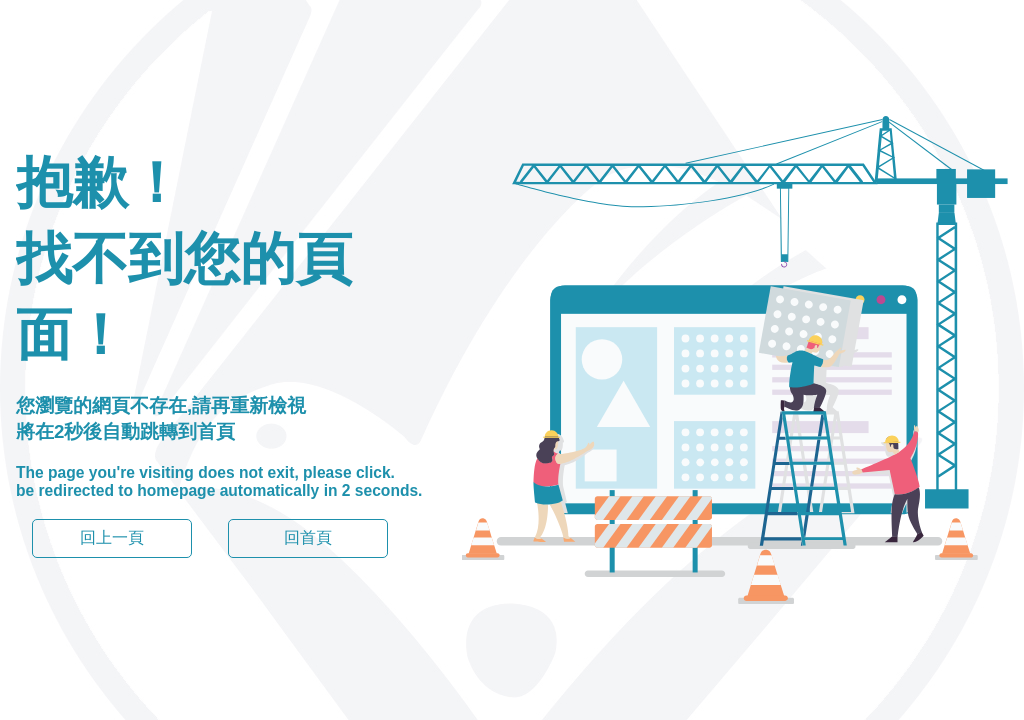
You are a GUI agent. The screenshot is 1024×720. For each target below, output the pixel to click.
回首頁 (308, 537)
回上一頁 (112, 537)
